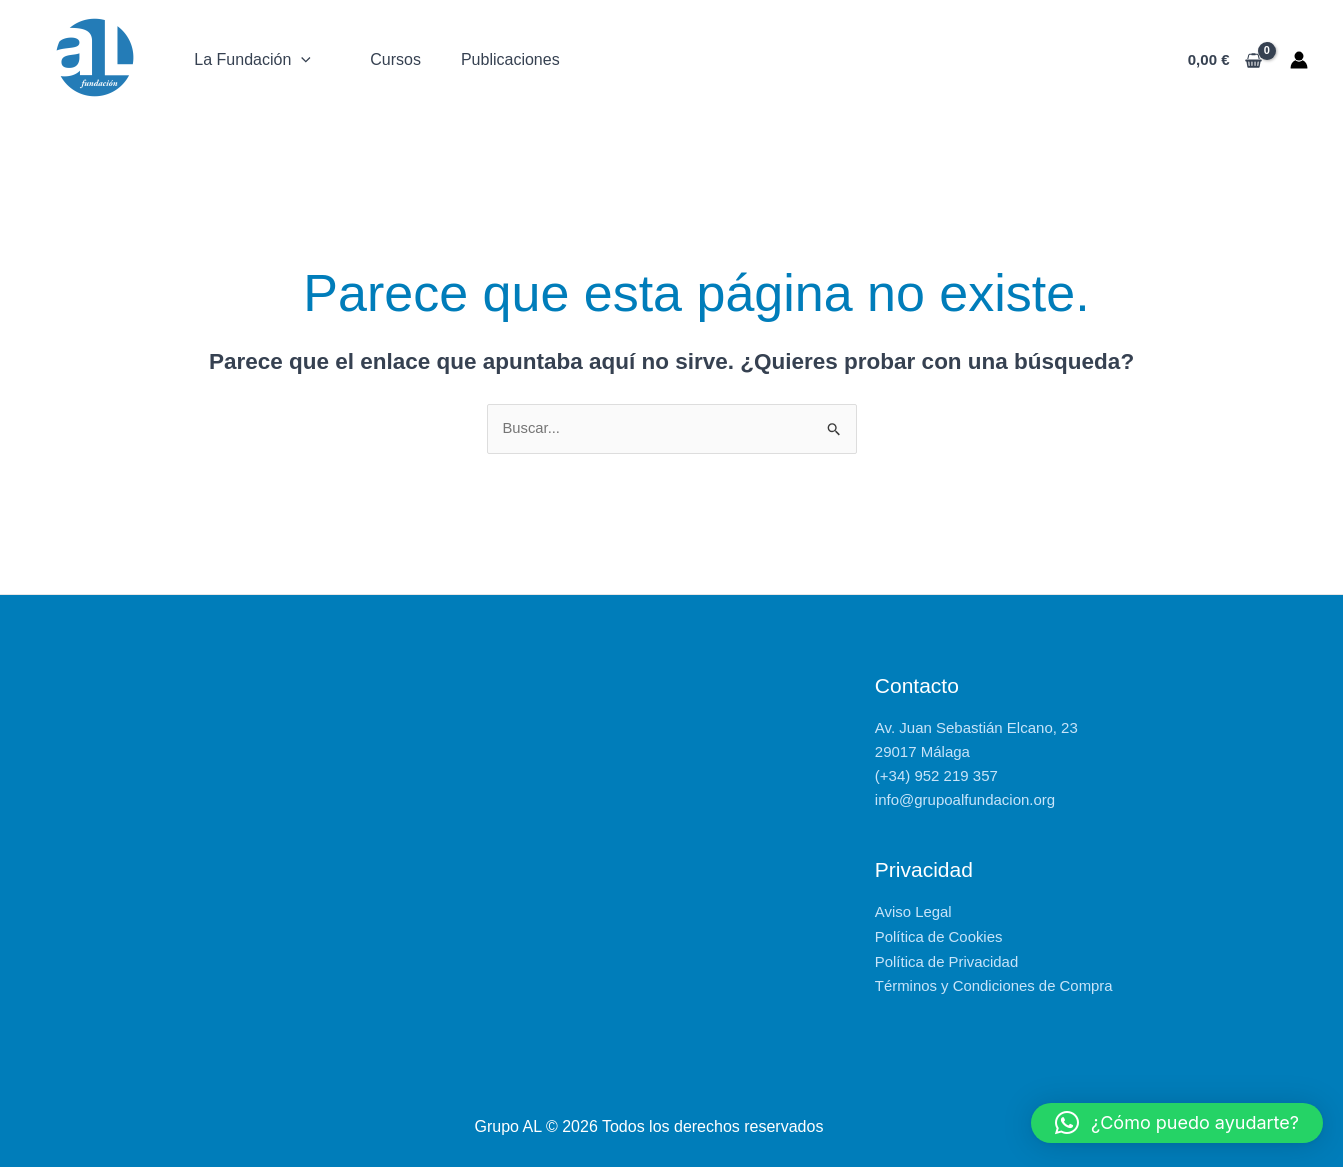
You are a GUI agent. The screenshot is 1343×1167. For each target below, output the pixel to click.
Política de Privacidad (947, 960)
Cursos (389, 59)
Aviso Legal (913, 912)
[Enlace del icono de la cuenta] (1299, 60)
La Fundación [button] (249, 59)
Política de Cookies (939, 936)
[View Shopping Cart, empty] (1225, 60)
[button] (298, 59)
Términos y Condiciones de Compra (994, 984)
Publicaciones (503, 59)
